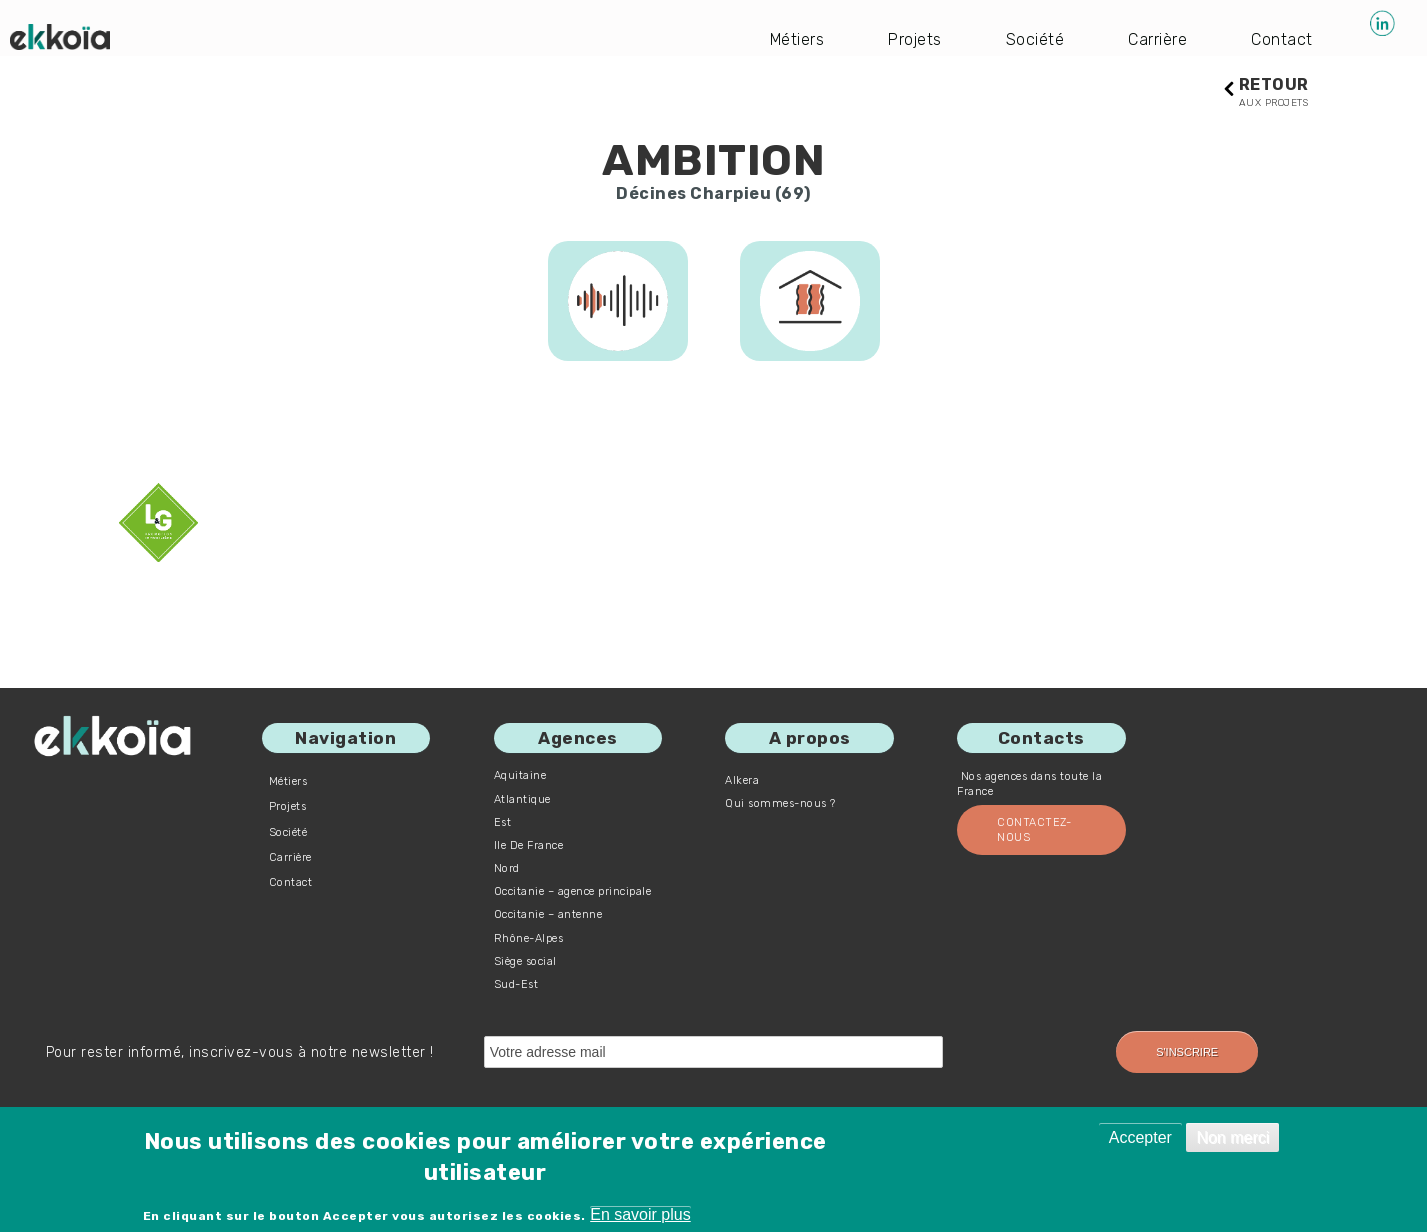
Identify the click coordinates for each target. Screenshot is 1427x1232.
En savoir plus (640, 1214)
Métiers (797, 39)
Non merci (1232, 1137)
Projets (915, 39)
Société (1035, 39)
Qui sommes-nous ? (780, 803)
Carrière (1157, 39)
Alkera (742, 780)
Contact (1282, 39)
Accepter (1140, 1137)
